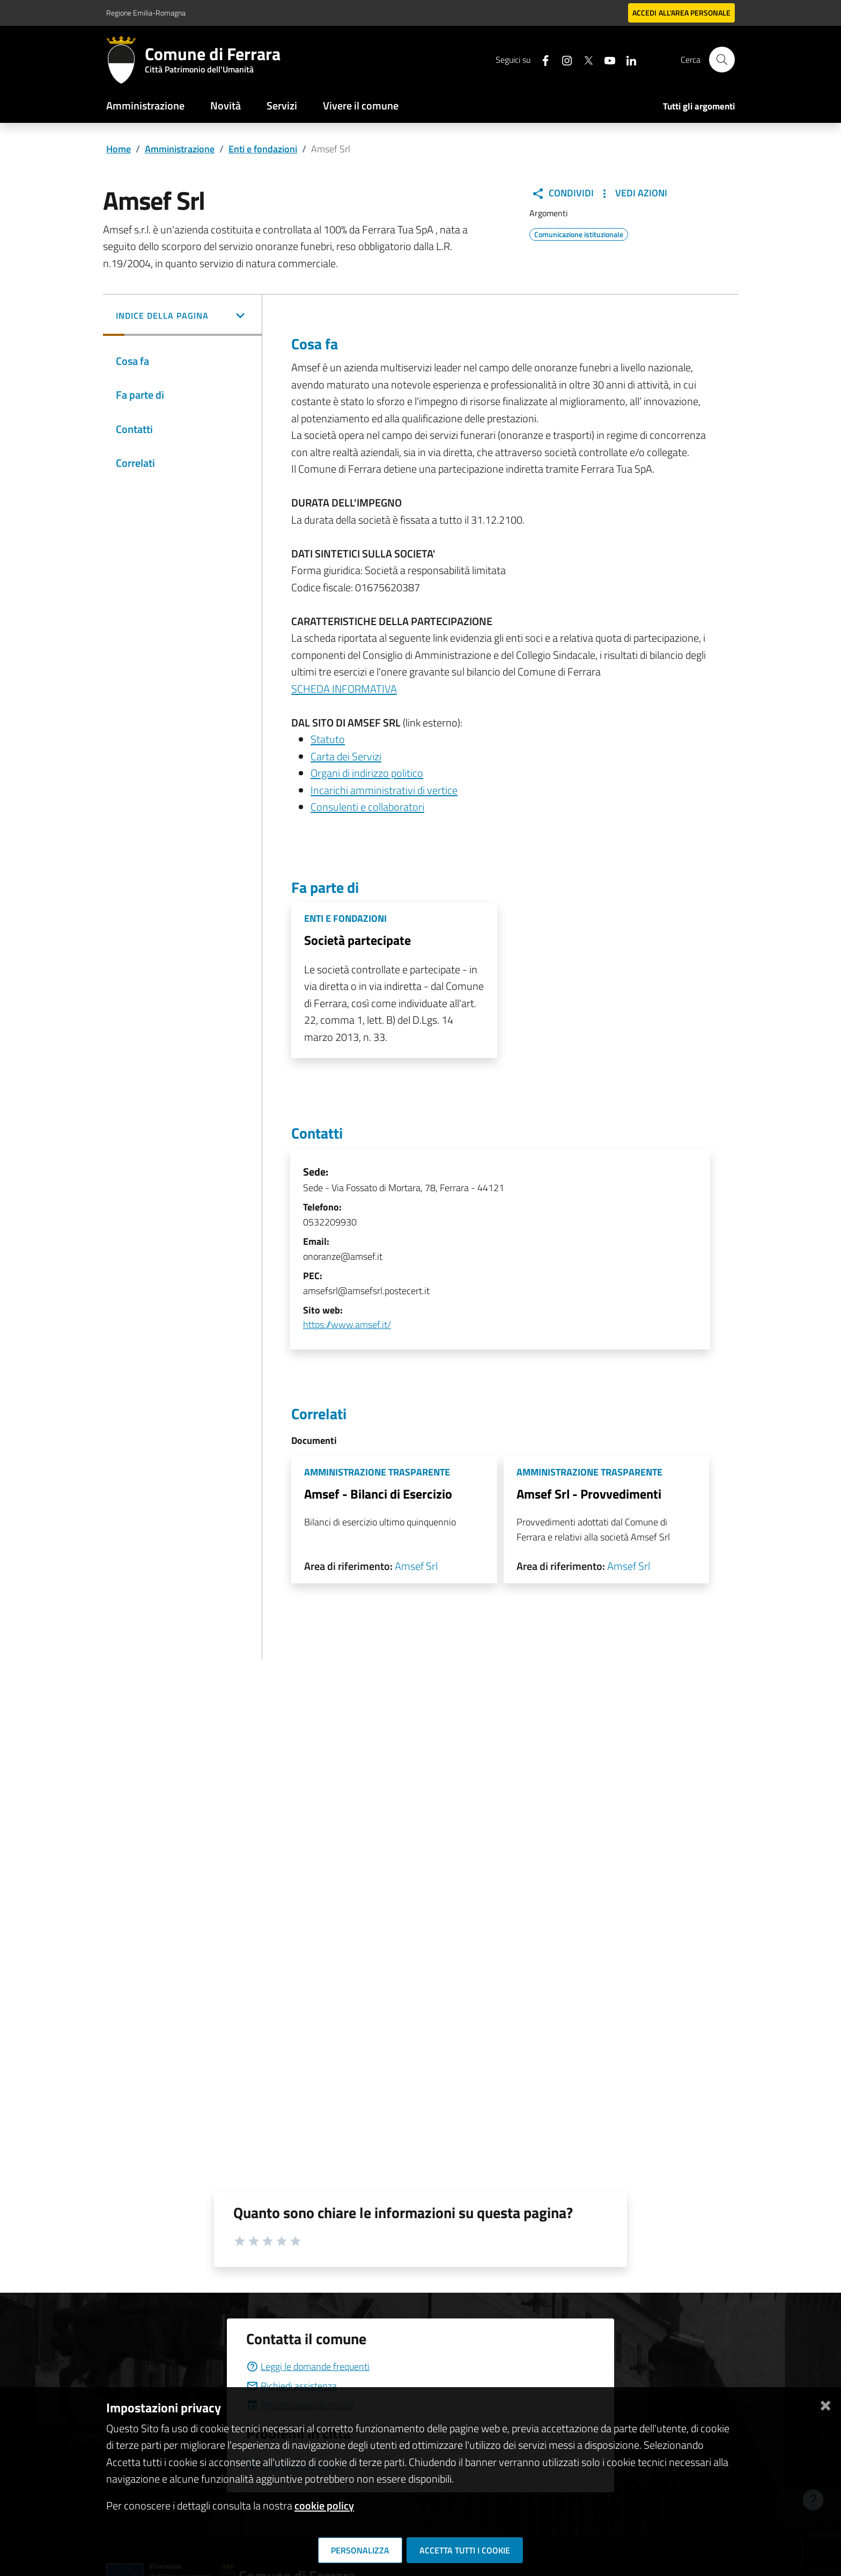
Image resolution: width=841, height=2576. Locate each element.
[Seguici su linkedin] (627, 59)
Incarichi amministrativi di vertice (384, 790)
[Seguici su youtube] (605, 59)
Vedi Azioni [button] (632, 193)
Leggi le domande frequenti (308, 2366)
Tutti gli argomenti (699, 106)
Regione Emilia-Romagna (146, 12)
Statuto (328, 739)
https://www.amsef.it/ (347, 1324)
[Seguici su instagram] (562, 59)
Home (118, 149)
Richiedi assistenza (291, 2386)
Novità (225, 105)
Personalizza (360, 2550)
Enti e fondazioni (262, 149)
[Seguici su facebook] (541, 59)
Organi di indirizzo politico (367, 773)
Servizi (282, 105)
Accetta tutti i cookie (464, 2550)
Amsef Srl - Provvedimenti (589, 1493)
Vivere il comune (361, 105)
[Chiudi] (825, 2403)
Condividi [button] (563, 193)
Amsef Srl (416, 1566)
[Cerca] (722, 59)
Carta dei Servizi (346, 756)
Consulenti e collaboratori (367, 806)
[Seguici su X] (584, 59)
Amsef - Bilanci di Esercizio (378, 1493)
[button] (182, 316)
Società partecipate (357, 940)
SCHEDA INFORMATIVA (344, 688)
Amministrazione (145, 105)
